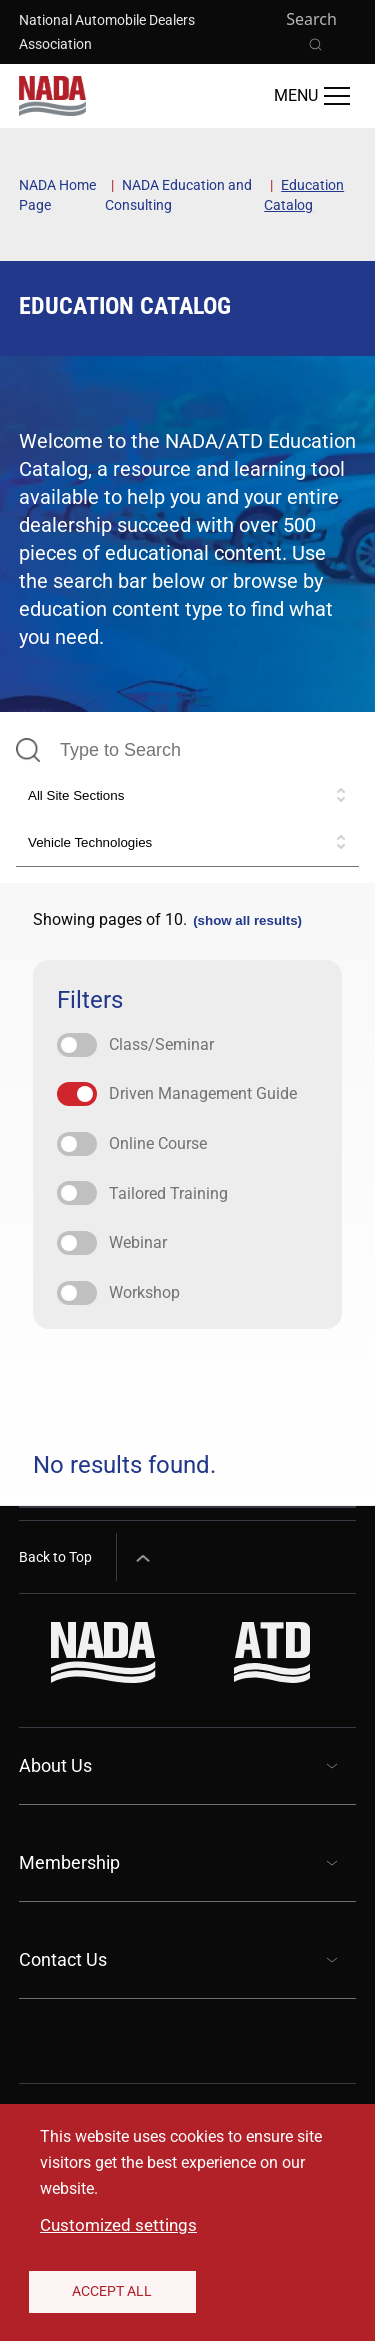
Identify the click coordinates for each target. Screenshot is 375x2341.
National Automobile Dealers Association (107, 32)
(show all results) (247, 920)
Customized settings (118, 2225)
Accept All (112, 2291)
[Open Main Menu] (312, 96)
